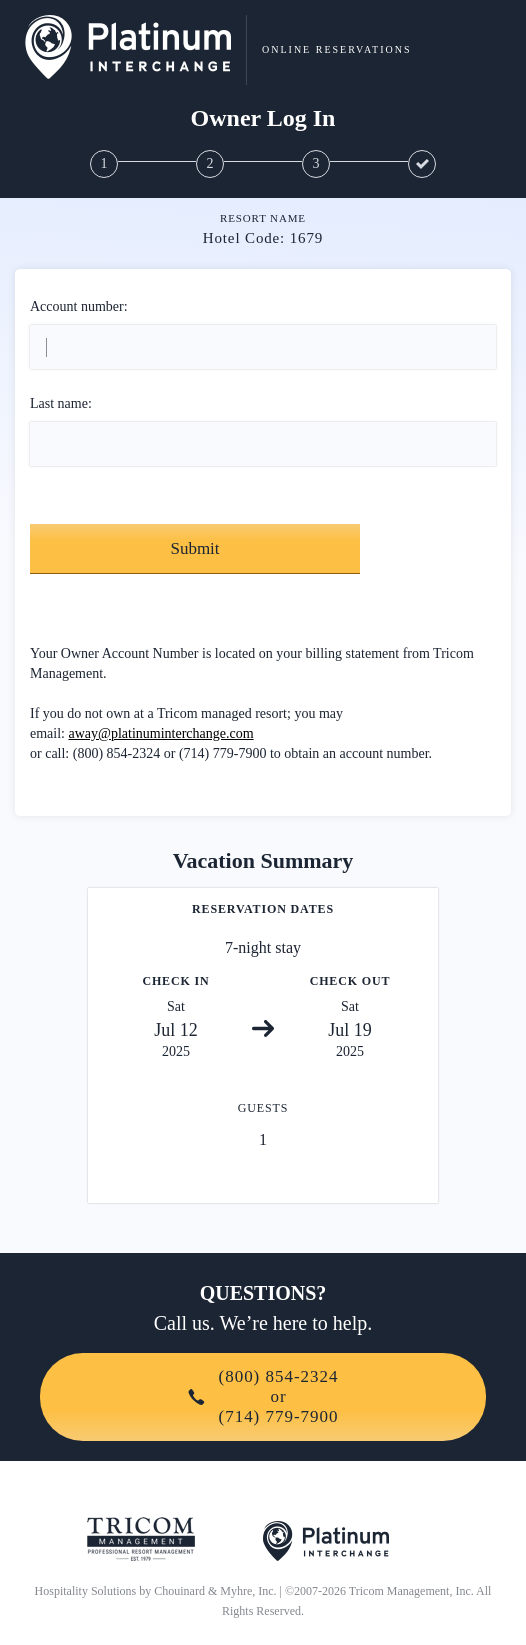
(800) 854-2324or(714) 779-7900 (263, 1396)
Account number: (79, 306)
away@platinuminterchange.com (161, 733)
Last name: (61, 403)
